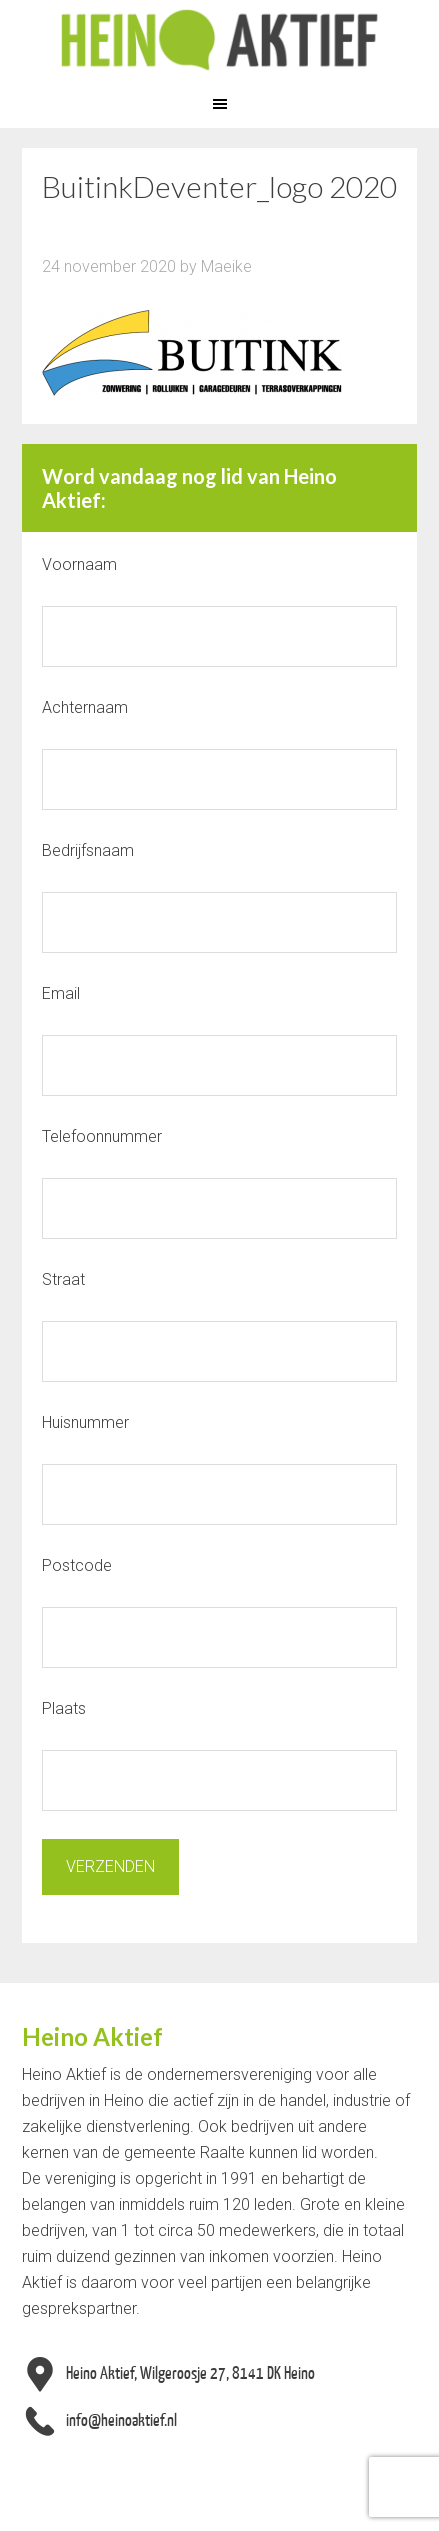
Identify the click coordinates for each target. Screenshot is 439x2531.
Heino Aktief (219, 40)
